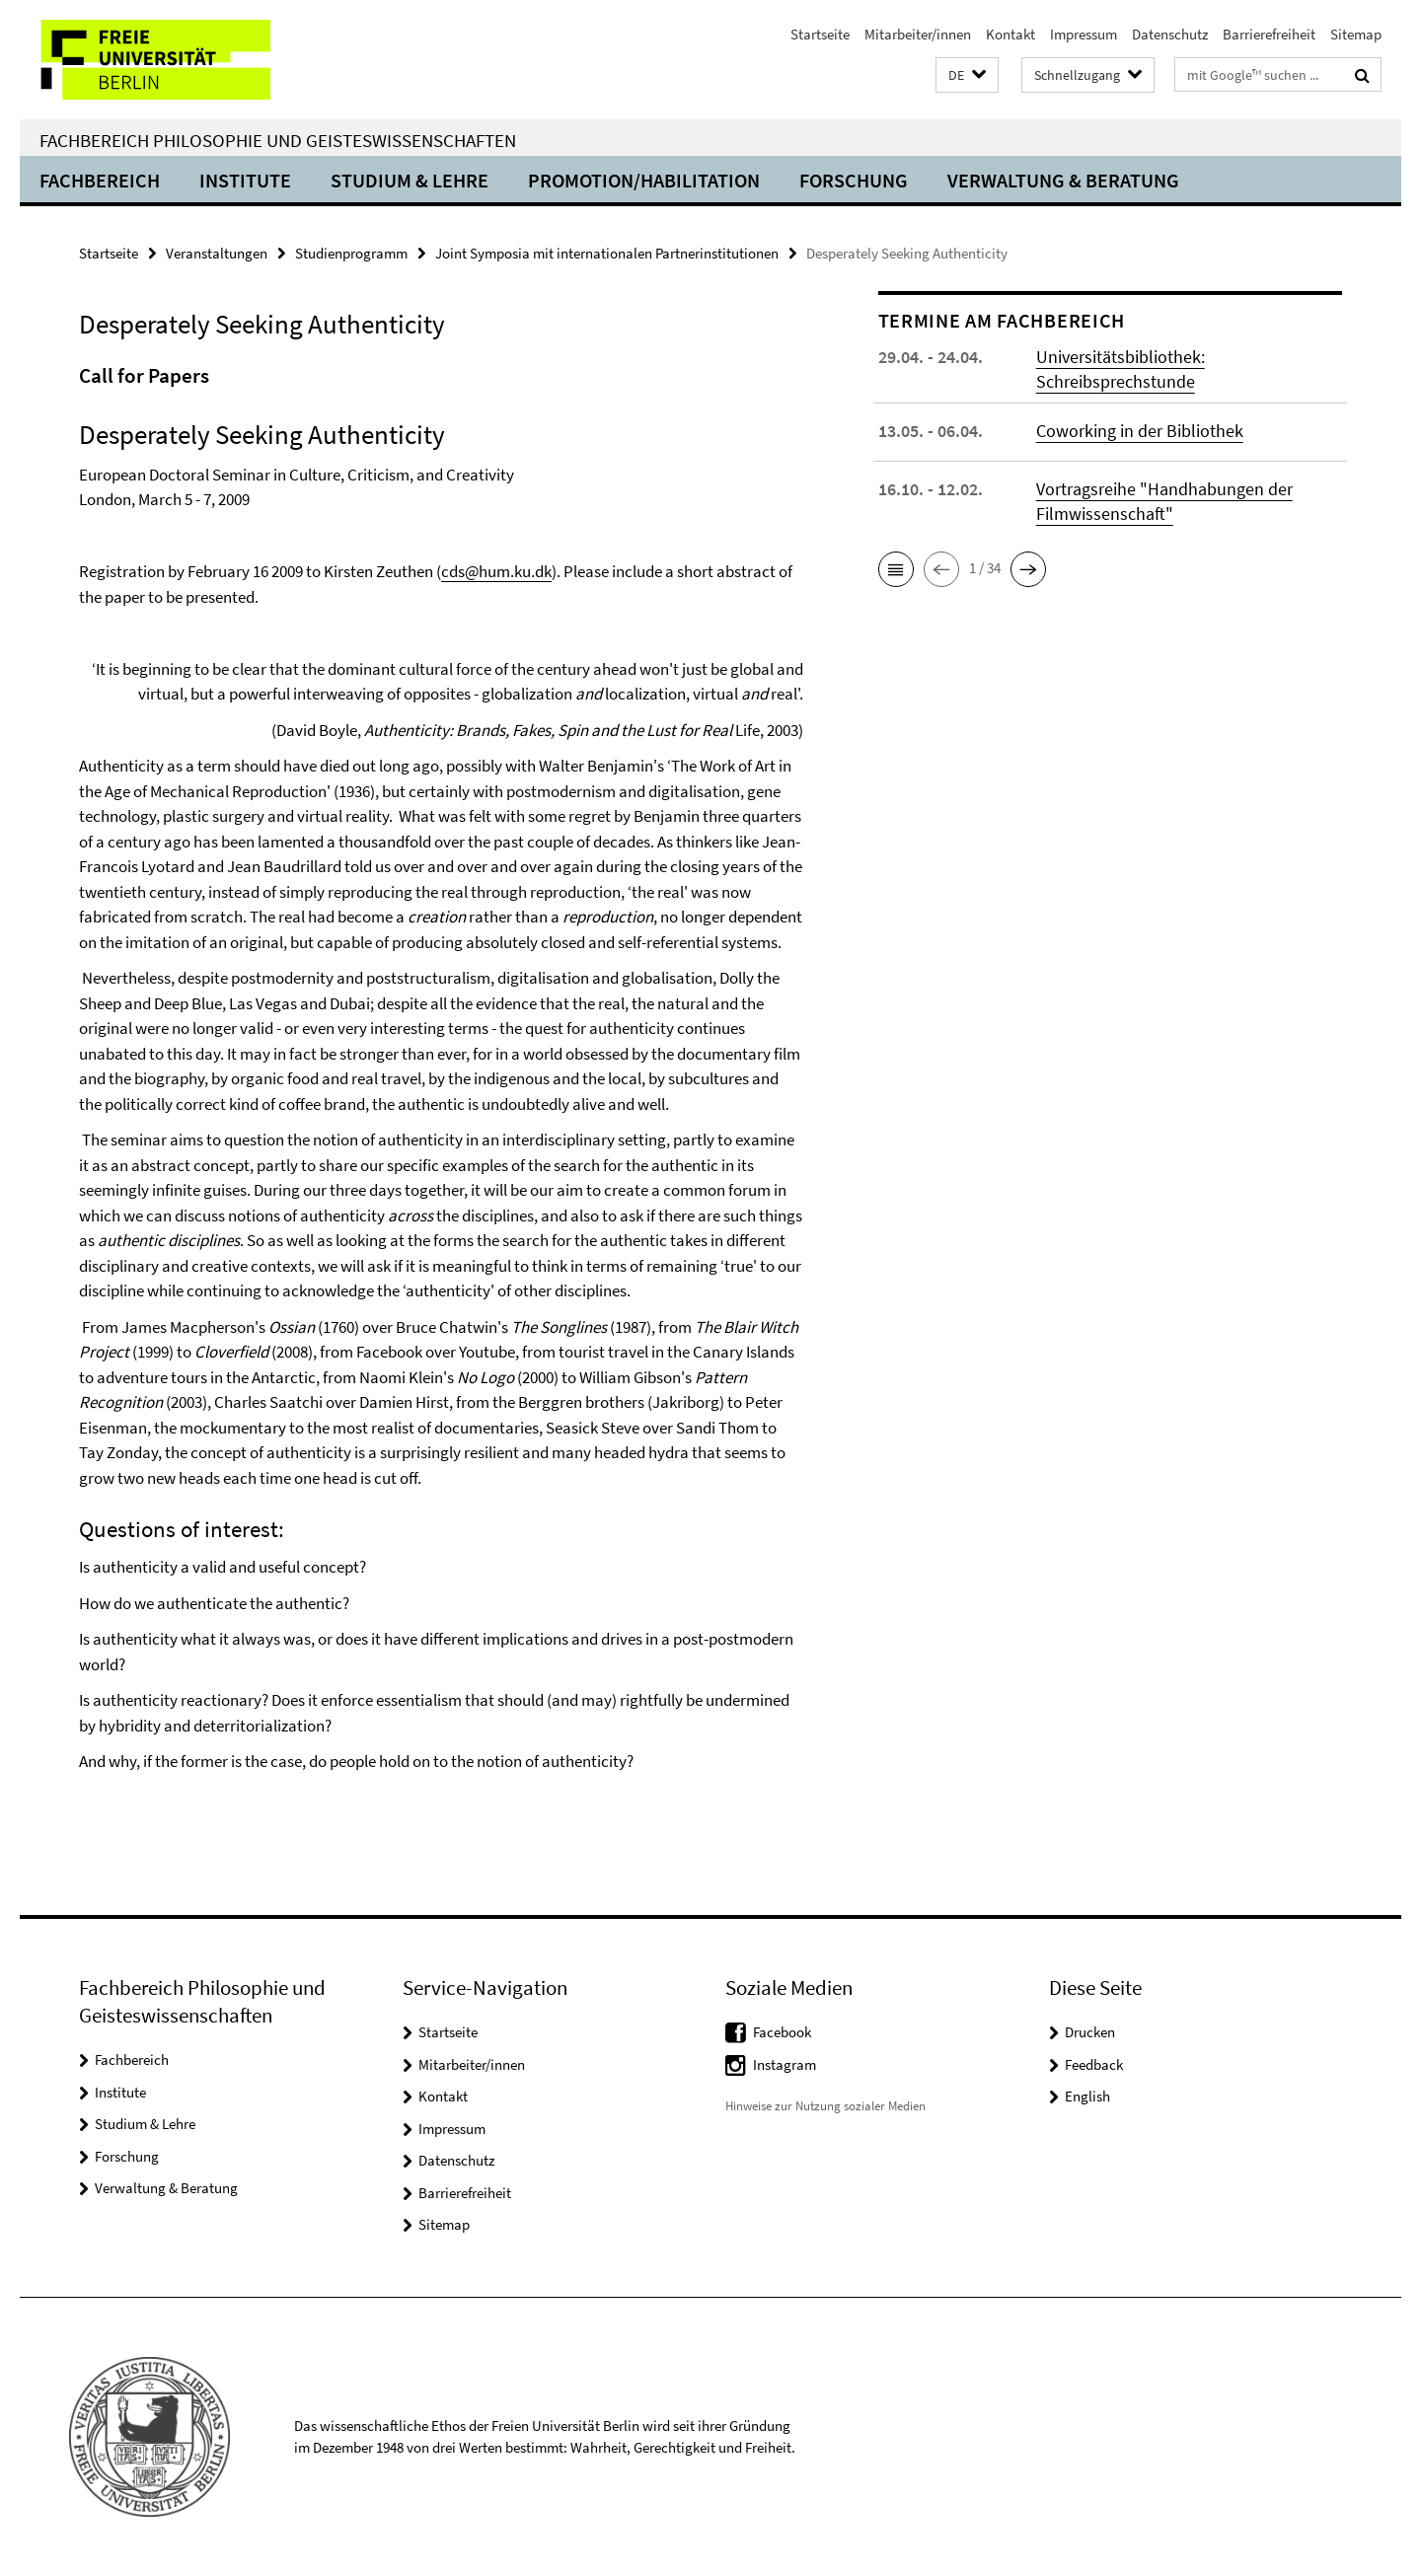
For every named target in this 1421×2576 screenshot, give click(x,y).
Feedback (1094, 2064)
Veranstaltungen (216, 253)
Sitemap (1356, 34)
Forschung (853, 180)
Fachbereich (99, 180)
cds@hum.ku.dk (496, 571)
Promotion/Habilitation (644, 180)
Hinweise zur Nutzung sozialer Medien (825, 2106)
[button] (967, 75)
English (1087, 2096)
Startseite (820, 34)
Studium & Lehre (409, 180)
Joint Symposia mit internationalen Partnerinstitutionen (607, 253)
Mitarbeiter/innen (917, 34)
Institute (245, 180)
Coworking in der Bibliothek (1139, 430)
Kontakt (1010, 34)
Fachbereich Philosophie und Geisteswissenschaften (277, 140)
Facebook (782, 2032)
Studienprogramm (351, 253)
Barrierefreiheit (1269, 34)
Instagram (784, 2064)
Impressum (1083, 34)
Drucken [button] (1090, 2032)
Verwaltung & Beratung (1063, 180)
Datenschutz (1170, 34)
